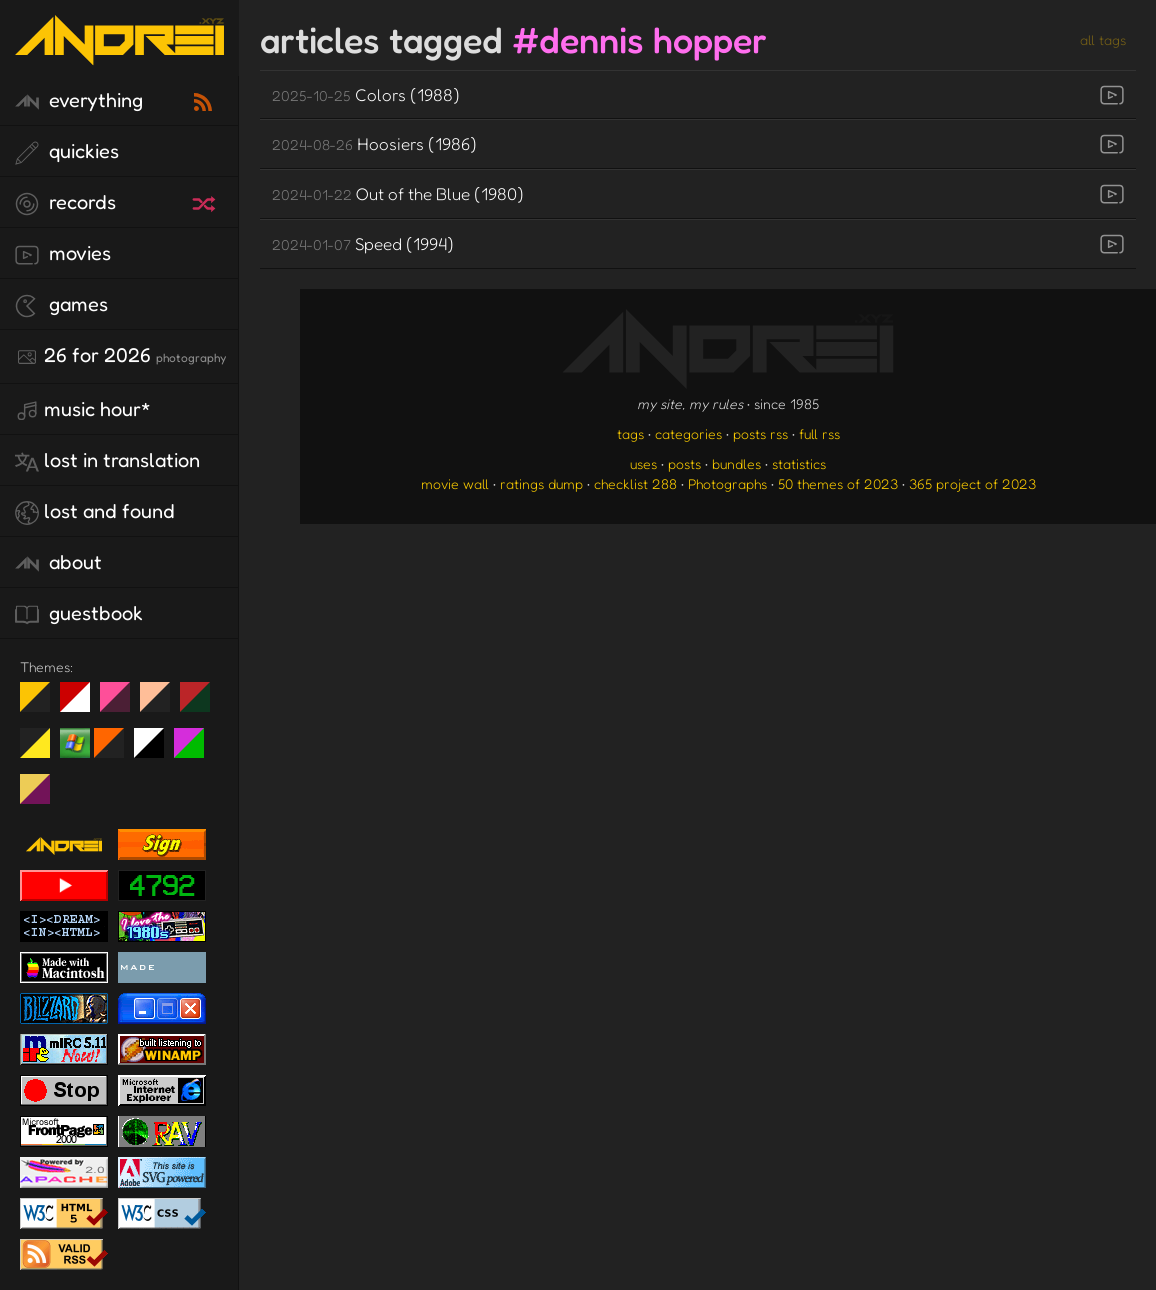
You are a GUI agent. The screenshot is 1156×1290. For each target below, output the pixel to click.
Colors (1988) (366, 94)
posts (684, 463)
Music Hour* (83, 410)
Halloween (116, 751)
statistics (799, 463)
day (82, 705)
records (65, 203)
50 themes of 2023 (838, 483)
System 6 (156, 751)
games (61, 305)
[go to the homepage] (119, 52)
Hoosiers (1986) (374, 143)
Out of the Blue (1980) (398, 193)
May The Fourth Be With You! (42, 751)
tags (630, 433)
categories (688, 433)
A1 (196, 751)
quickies (67, 152)
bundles (736, 463)
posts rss (760, 433)
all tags (1103, 39)
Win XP (75, 743)
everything (79, 101)
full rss (819, 433)
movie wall (455, 483)
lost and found (95, 512)
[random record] (206, 201)
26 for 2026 (120, 356)
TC (42, 797)
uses (643, 463)
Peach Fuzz (162, 705)
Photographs (727, 483)
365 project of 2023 (972, 483)
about (58, 563)
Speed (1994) (363, 243)
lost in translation (107, 461)
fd (121, 705)
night (42, 705)
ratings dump (541, 483)
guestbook (79, 614)
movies (63, 254)
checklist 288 (635, 483)
